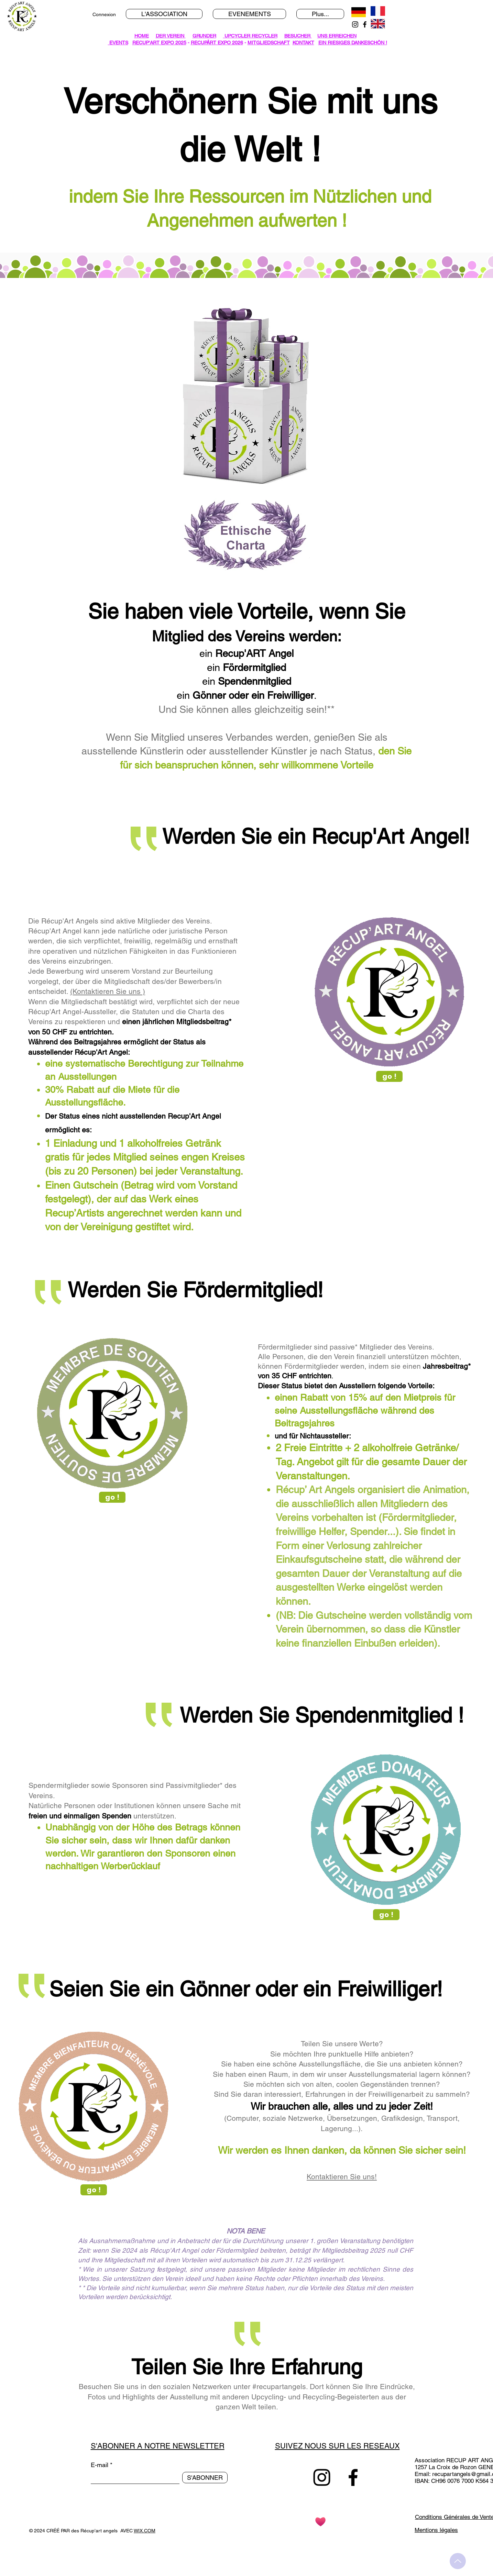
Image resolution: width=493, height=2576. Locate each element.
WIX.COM (144, 2530)
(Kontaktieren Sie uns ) (107, 991)
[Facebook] (365, 24)
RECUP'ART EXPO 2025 (159, 42)
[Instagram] (355, 24)
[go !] (389, 1076)
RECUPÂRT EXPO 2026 (217, 42)
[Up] (458, 2561)
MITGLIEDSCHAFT (269, 42)
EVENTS (118, 42)
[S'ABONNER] (205, 2477)
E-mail (99, 2465)
